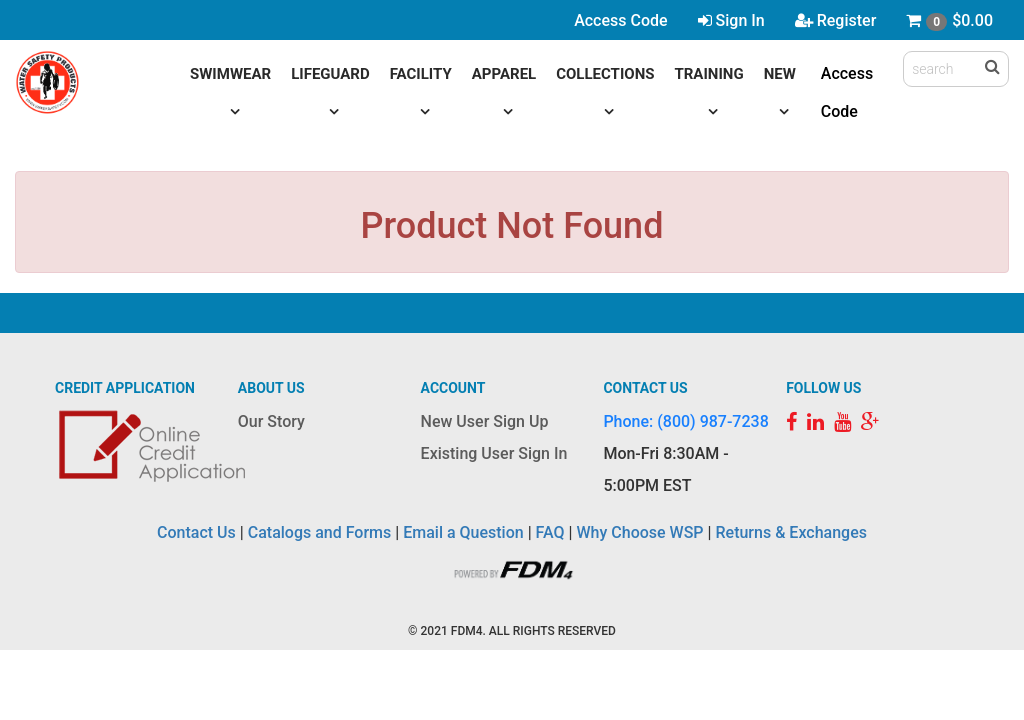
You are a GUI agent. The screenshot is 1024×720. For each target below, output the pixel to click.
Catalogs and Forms (320, 532)
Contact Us (196, 532)
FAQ (550, 532)
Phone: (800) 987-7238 (685, 421)
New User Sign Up (485, 421)
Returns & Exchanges (790, 532)
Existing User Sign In (494, 453)
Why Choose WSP (640, 532)
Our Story (271, 421)
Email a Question (463, 532)
